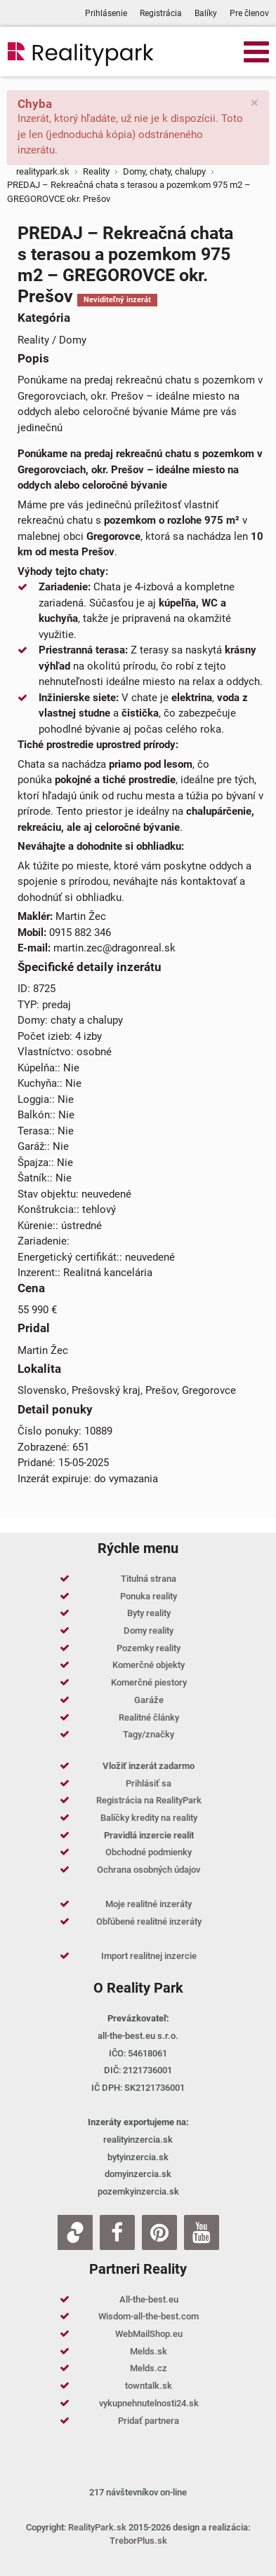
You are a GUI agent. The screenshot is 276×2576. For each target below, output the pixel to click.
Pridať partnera (148, 2420)
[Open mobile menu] (256, 51)
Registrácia (161, 13)
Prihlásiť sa (148, 1783)
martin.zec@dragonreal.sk (114, 948)
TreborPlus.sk (138, 2540)
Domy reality (148, 1630)
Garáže (149, 1700)
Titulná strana (148, 1578)
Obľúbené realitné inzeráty (149, 1921)
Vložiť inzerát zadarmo (149, 1766)
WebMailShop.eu (149, 2333)
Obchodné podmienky (148, 1852)
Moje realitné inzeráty (148, 1904)
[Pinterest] (159, 2232)
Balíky (206, 13)
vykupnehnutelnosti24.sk (149, 2403)
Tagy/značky (148, 1734)
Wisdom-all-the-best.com (148, 2316)
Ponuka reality (148, 1596)
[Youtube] (201, 2232)
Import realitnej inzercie (149, 1956)
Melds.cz (148, 2368)
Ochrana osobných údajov (148, 1869)
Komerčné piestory (149, 1682)
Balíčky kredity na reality (148, 1817)
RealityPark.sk (97, 2527)
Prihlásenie (106, 13)
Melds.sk (148, 2351)
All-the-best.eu (148, 2299)
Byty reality (149, 1613)
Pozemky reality (148, 1648)
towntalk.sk (148, 2385)
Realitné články (149, 1717)
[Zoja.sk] (75, 2232)
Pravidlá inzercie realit (149, 1835)
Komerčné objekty (148, 1665)
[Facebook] (117, 2232)
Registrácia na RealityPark (149, 1800)
